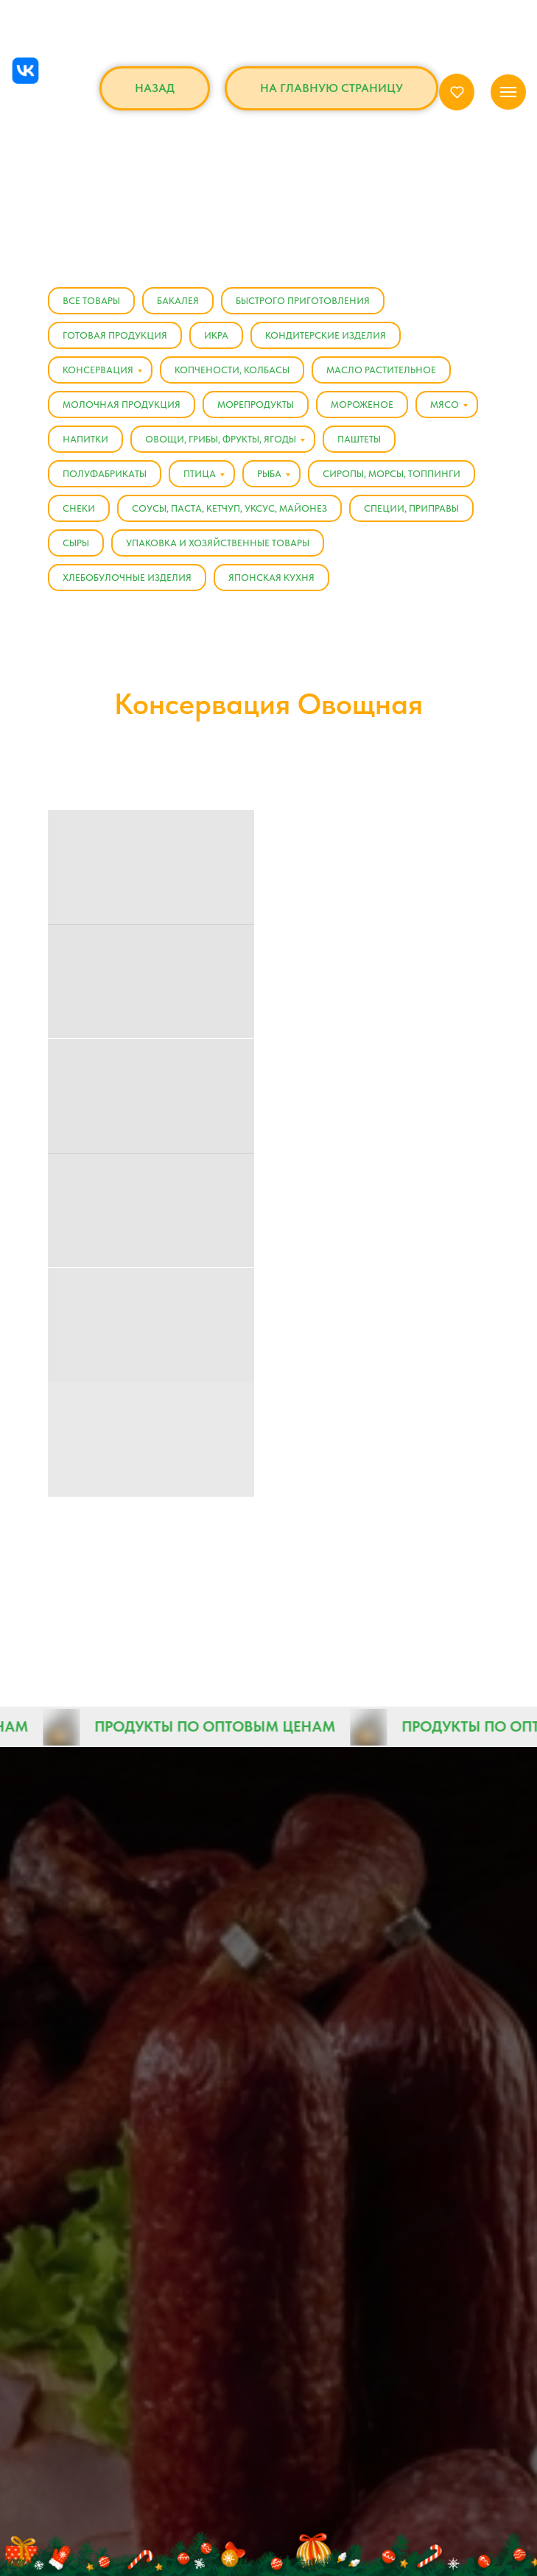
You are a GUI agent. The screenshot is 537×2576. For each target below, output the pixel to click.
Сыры (76, 542)
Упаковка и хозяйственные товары (217, 542)
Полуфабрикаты (105, 473)
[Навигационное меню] (508, 92)
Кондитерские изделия (325, 335)
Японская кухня (271, 577)
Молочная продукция (121, 404)
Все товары (91, 300)
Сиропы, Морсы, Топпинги (391, 473)
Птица (199, 473)
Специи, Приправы (411, 508)
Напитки (85, 439)
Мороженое (362, 404)
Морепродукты (255, 404)
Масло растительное (381, 369)
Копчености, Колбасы (232, 369)
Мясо (444, 404)
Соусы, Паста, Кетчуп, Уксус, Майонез (229, 508)
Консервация (98, 369)
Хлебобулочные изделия (127, 577)
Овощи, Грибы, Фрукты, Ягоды (220, 439)
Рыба (269, 473)
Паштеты (359, 439)
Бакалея (178, 300)
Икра (216, 335)
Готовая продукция (115, 335)
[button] (457, 92)
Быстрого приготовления (303, 300)
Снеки (79, 508)
